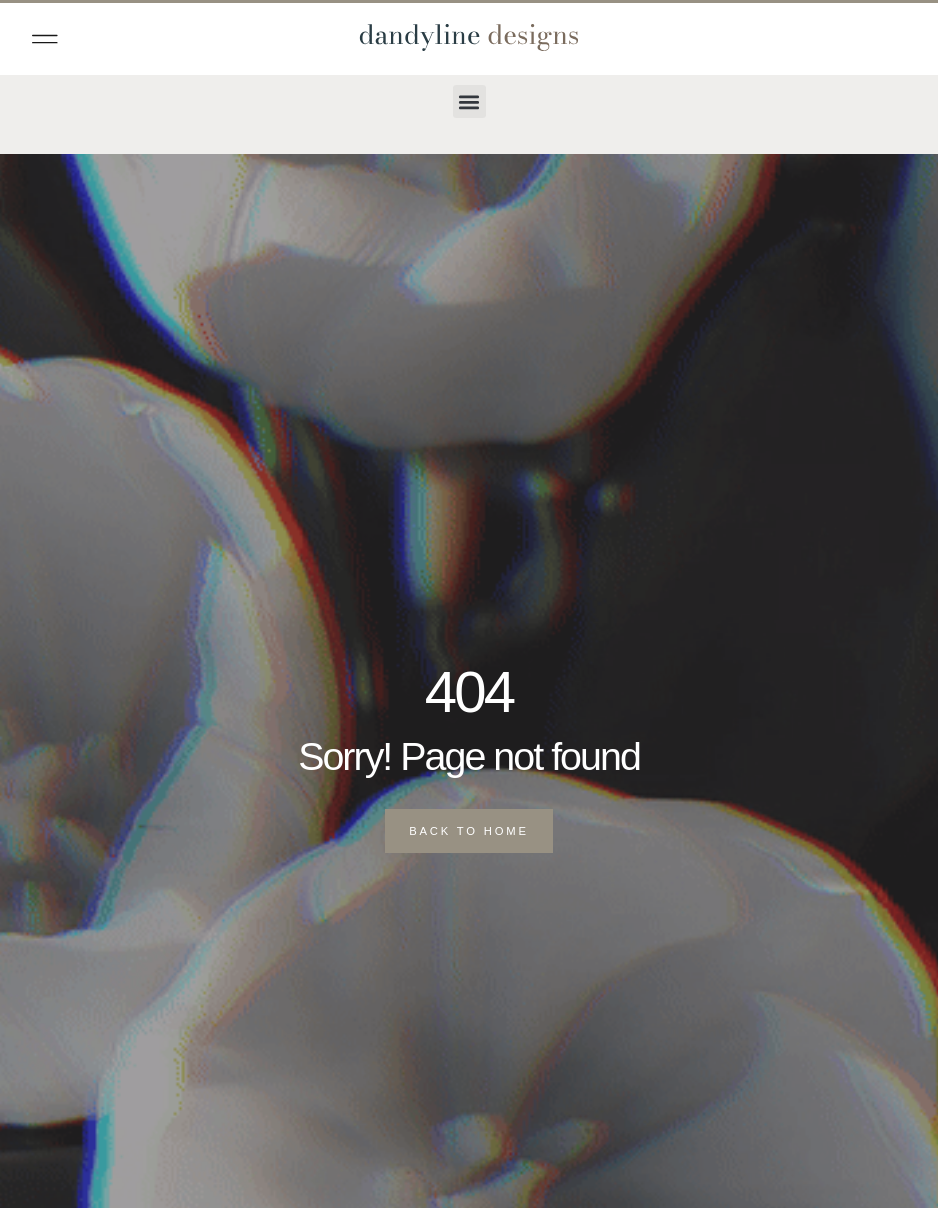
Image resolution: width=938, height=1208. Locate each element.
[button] (45, 39)
